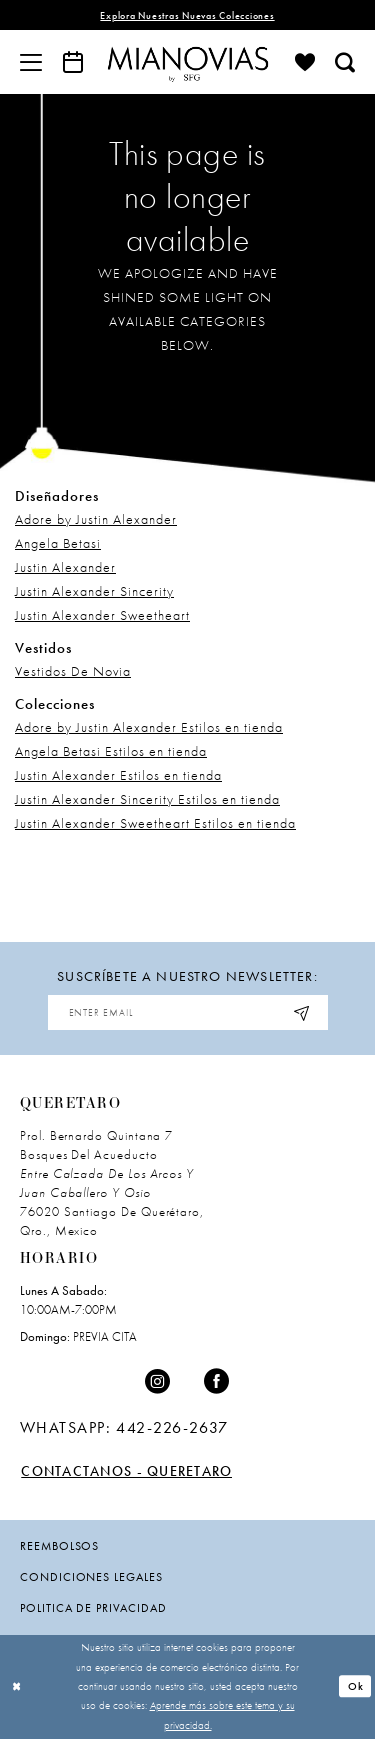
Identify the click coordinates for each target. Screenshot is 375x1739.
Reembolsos (59, 1546)
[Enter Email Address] (188, 1012)
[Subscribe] (303, 1012)
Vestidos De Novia (73, 671)
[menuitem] (31, 62)
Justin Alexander (65, 567)
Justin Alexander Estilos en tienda (118, 775)
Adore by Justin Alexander (96, 519)
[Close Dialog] (17, 1686)
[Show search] (345, 61)
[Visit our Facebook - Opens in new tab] (217, 1382)
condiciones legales (91, 1577)
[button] (31, 62)
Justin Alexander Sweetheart (102, 615)
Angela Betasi (58, 543)
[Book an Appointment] (73, 62)
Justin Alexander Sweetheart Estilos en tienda (155, 823)
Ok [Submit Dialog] (356, 1686)
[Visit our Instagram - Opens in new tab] (158, 1382)
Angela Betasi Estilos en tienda (111, 751)
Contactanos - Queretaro (126, 1471)
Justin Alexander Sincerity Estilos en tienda (147, 799)
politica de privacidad (93, 1608)
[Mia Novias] (188, 62)
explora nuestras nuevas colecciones (187, 15)
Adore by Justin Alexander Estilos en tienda (149, 727)
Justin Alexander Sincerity (94, 591)
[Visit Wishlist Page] (305, 61)
